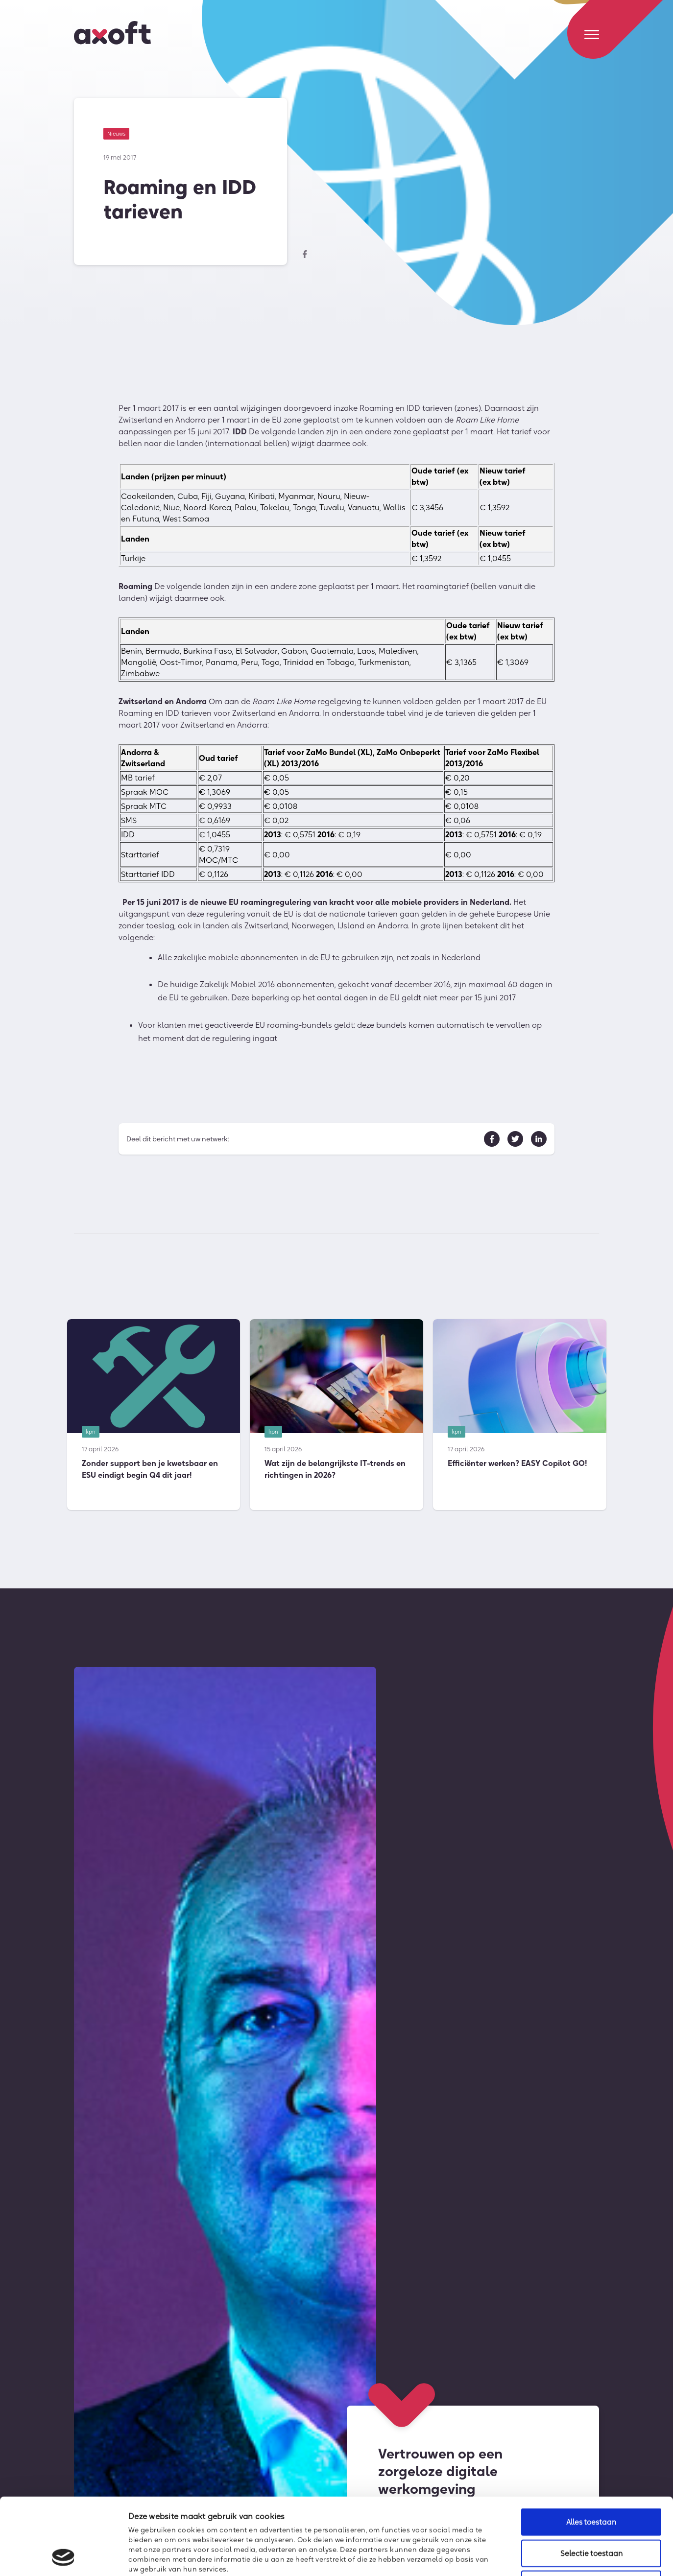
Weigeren (591, 2512)
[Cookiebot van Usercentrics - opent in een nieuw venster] (63, 2557)
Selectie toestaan (591, 2481)
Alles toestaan (591, 2450)
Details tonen (532, 2556)
